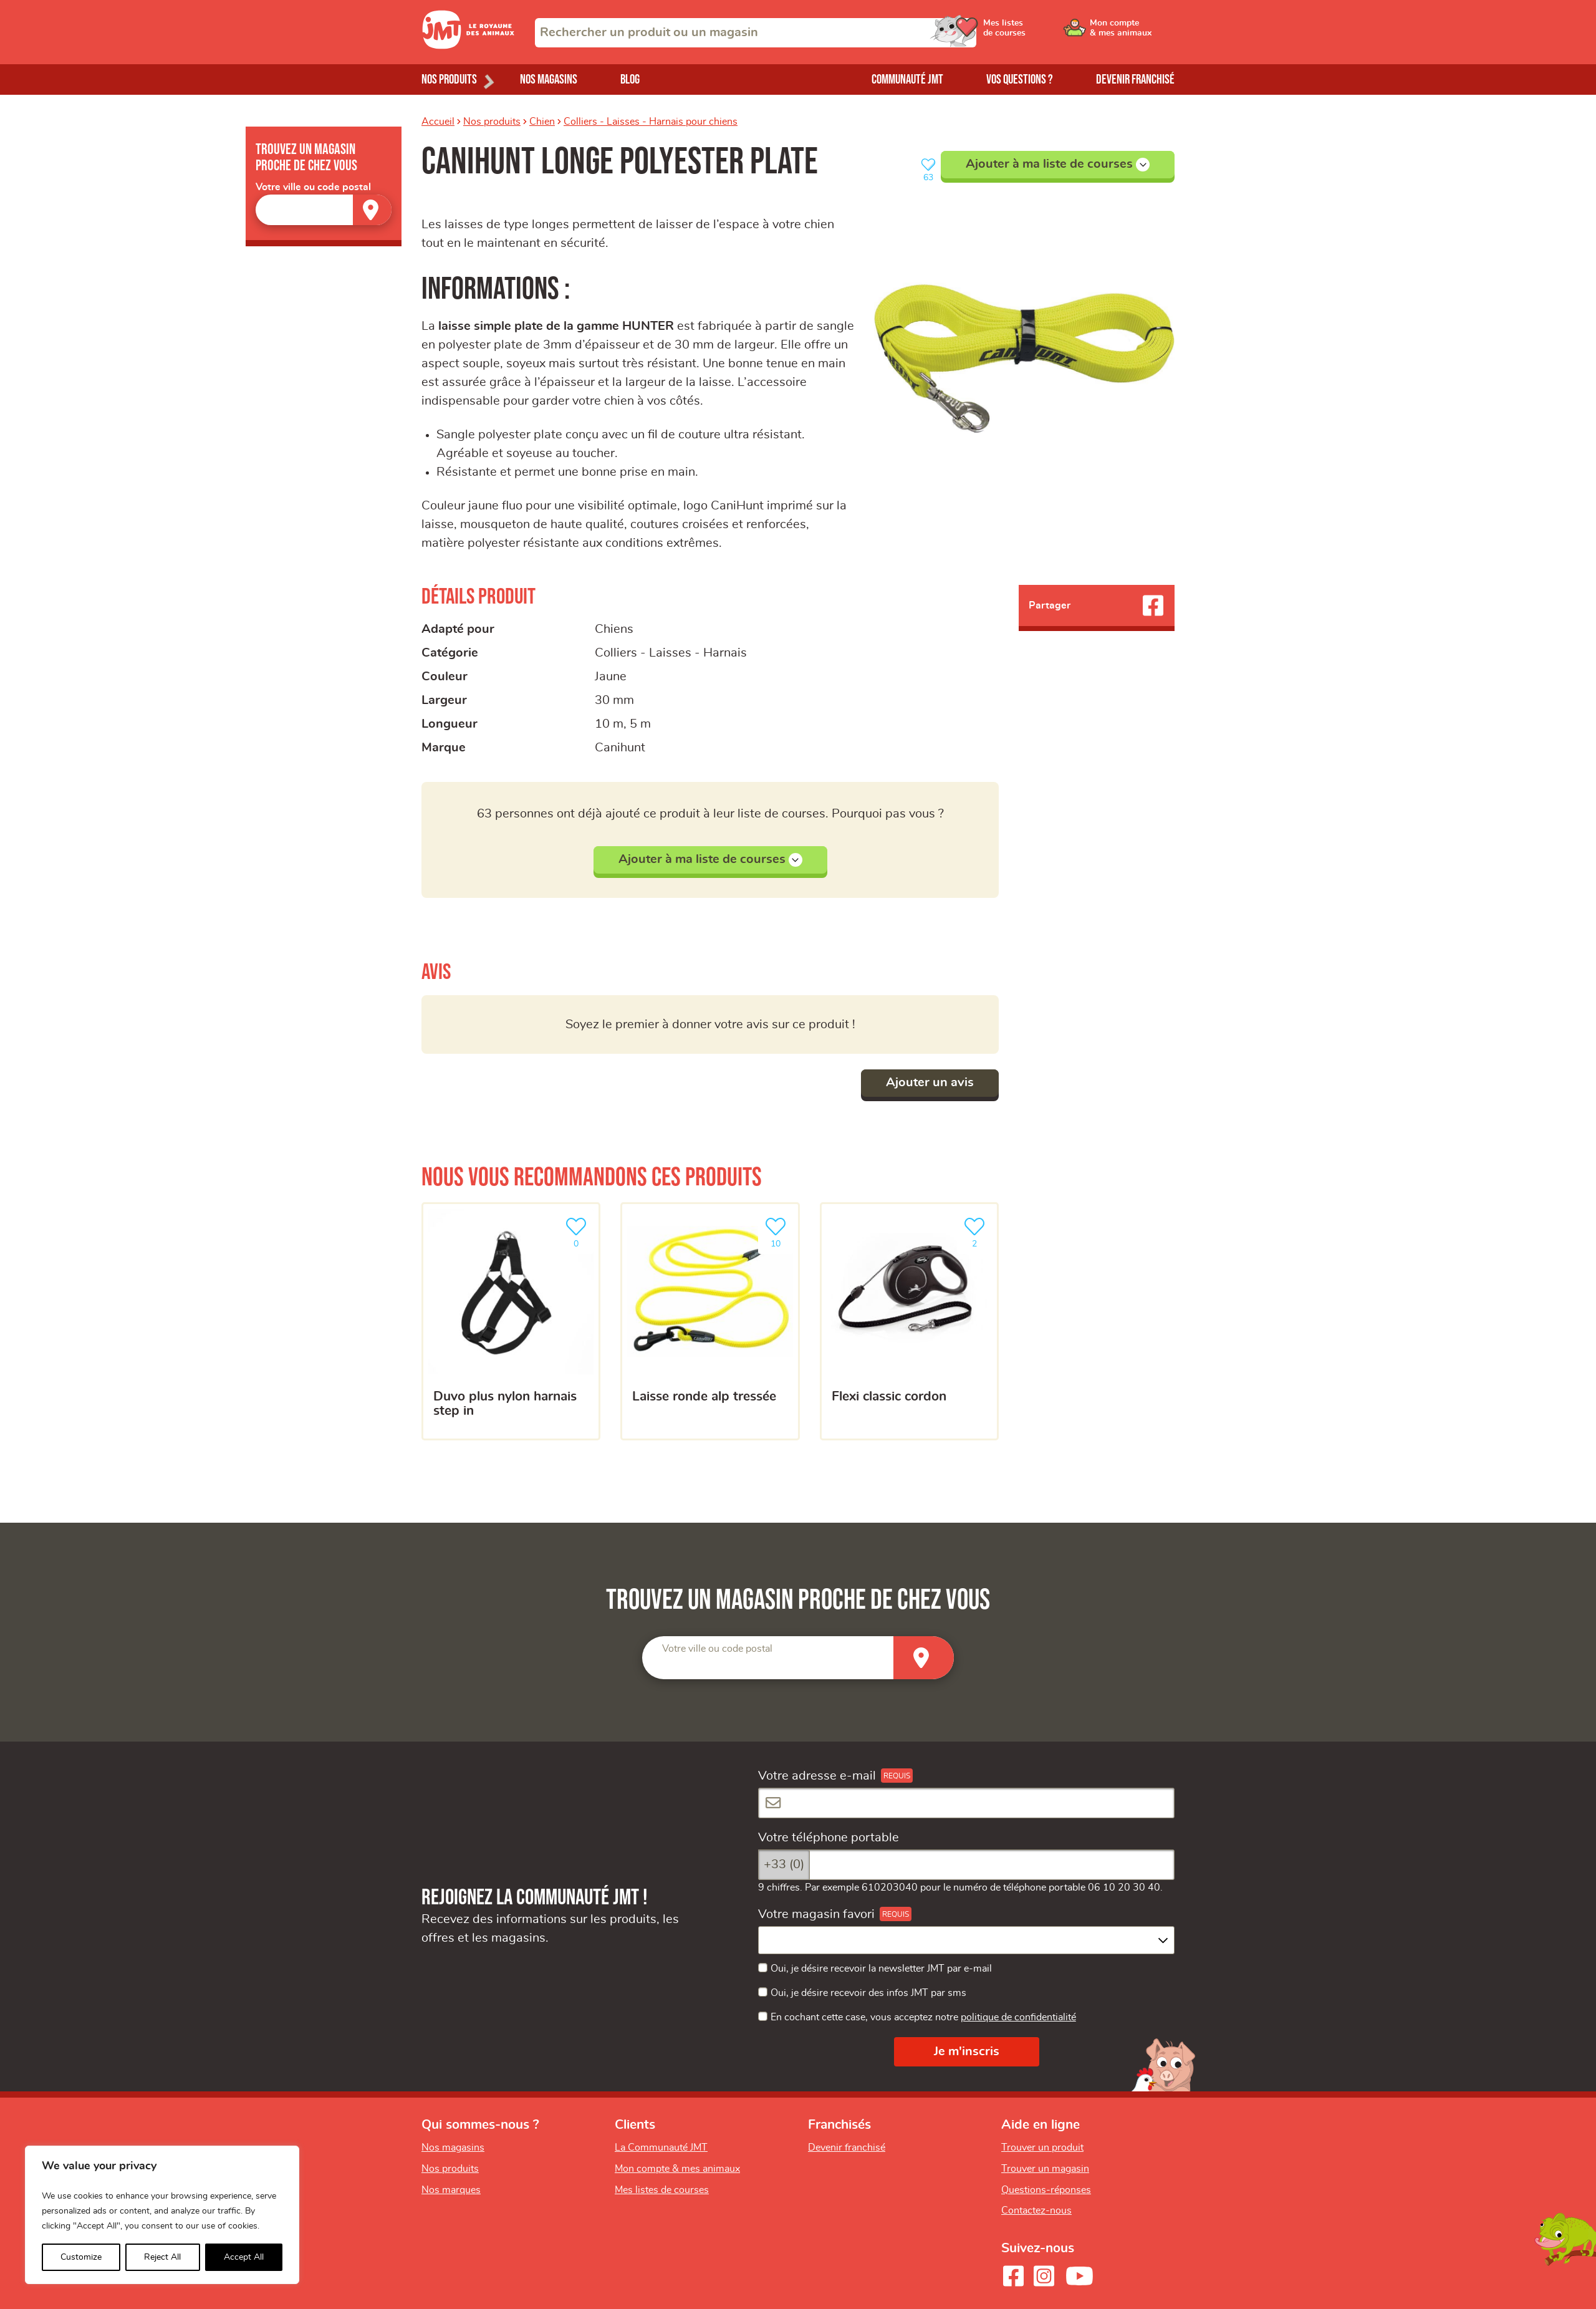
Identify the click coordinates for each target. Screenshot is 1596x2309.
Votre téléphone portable (828, 1837)
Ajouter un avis (930, 1082)
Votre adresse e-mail (817, 1776)
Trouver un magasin (1045, 2169)
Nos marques (451, 2190)
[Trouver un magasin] (372, 210)
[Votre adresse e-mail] (966, 1803)
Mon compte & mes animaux (677, 2169)
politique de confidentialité (1018, 2017)
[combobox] (755, 32)
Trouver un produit (1042, 2147)
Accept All (244, 2257)
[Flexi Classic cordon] (909, 1321)
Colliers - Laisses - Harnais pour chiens (651, 122)
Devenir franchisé (1135, 79)
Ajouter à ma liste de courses (1058, 164)
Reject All (162, 2257)
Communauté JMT (907, 79)
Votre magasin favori (816, 1914)
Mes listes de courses (662, 2190)
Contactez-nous (1036, 2210)
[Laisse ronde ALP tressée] (709, 1321)
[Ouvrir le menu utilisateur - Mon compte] (1132, 32)
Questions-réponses (1046, 2190)
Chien (542, 122)
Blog (630, 79)
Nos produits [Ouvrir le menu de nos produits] (449, 79)
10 (778, 1231)
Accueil (437, 122)
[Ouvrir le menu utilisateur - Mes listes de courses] (1038, 32)
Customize (81, 2257)
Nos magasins (548, 79)
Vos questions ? (1019, 79)
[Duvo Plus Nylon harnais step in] (510, 1321)
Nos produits (492, 122)
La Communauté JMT (661, 2147)
